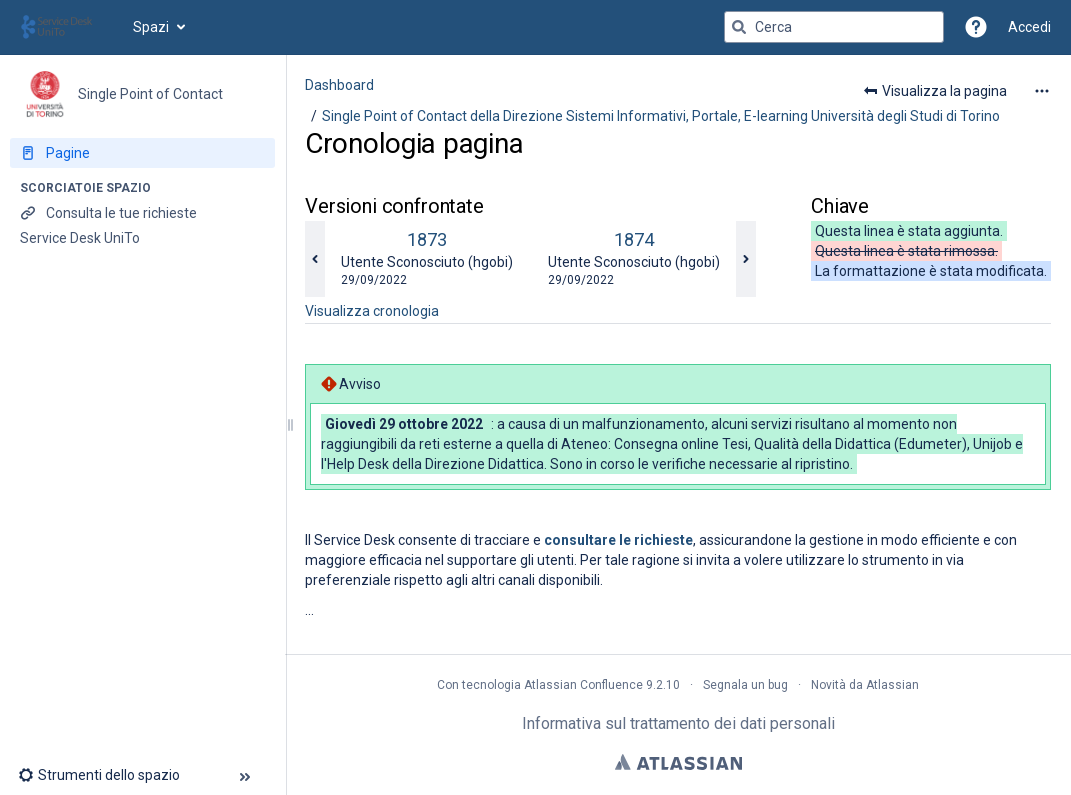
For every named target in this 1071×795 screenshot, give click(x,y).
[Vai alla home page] (66, 27)
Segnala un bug (745, 685)
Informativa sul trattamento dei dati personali (678, 723)
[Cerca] (739, 27)
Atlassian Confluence (583, 685)
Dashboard (339, 85)
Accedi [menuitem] (1029, 27)
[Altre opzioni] (1042, 91)
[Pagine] (142, 153)
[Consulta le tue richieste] (142, 213)
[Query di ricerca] (834, 27)
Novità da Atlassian (865, 685)
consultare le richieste (618, 540)
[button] (976, 27)
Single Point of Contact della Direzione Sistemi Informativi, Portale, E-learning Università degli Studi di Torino (661, 116)
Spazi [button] (151, 27)
